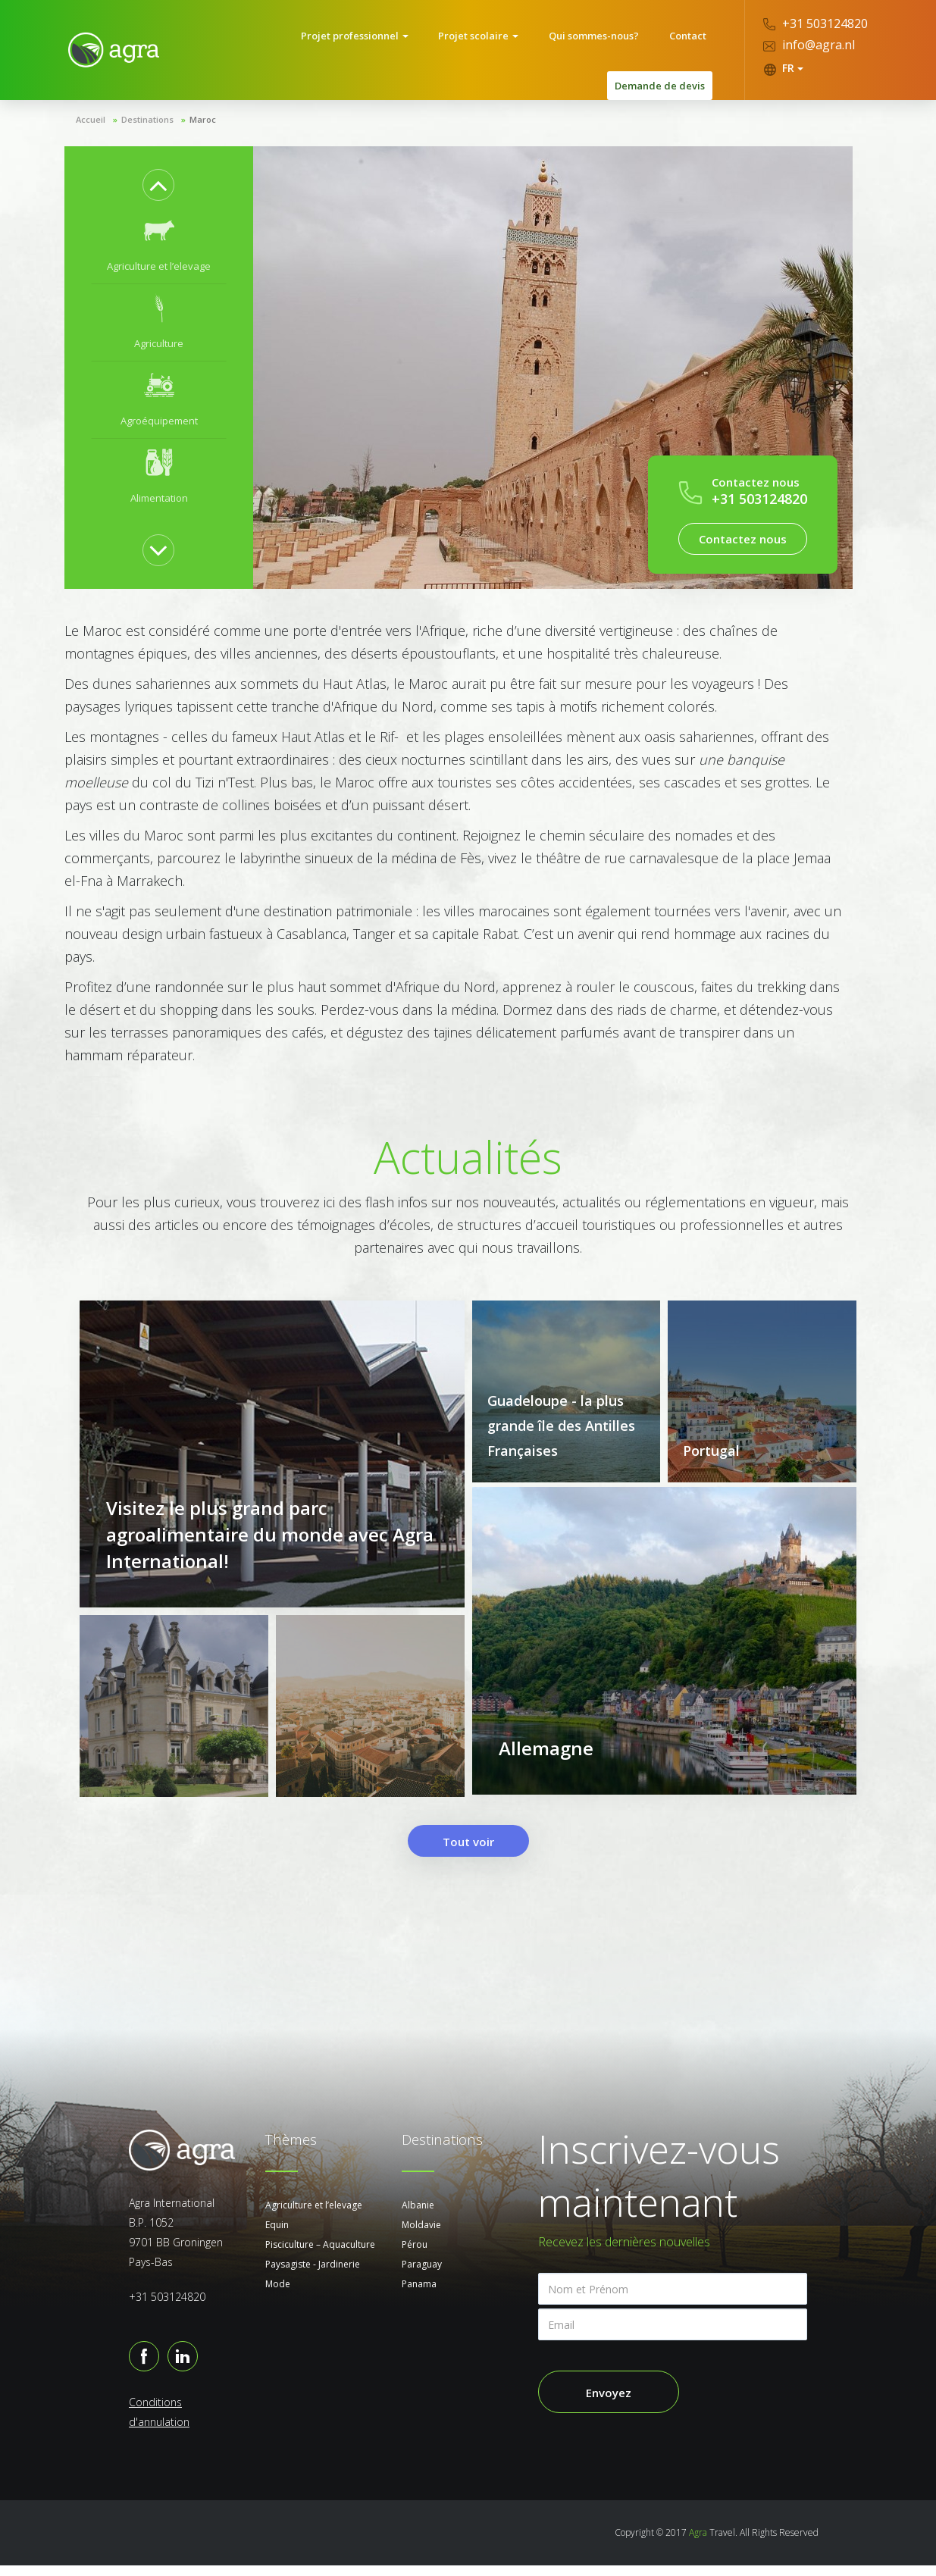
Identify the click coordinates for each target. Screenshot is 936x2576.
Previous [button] (158, 174)
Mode (277, 2294)
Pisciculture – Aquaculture (320, 2255)
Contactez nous (743, 528)
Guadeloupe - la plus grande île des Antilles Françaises (561, 1415)
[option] (159, 235)
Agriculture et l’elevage (313, 2215)
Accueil (90, 108)
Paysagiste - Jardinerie (312, 2274)
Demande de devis (660, 45)
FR (783, 68)
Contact (574, 45)
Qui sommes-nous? (492, 45)
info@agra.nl (809, 44)
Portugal (711, 1440)
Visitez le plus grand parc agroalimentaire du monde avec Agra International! (270, 1550)
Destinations (147, 108)
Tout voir (468, 1852)
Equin (277, 2235)
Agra (698, 2543)
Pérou (414, 2255)
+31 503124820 (815, 23)
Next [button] (158, 540)
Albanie (418, 2215)
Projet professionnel (276, 45)
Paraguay (422, 2274)
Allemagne (546, 1766)
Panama (419, 2294)
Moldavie (421, 2235)
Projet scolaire (389, 45)
